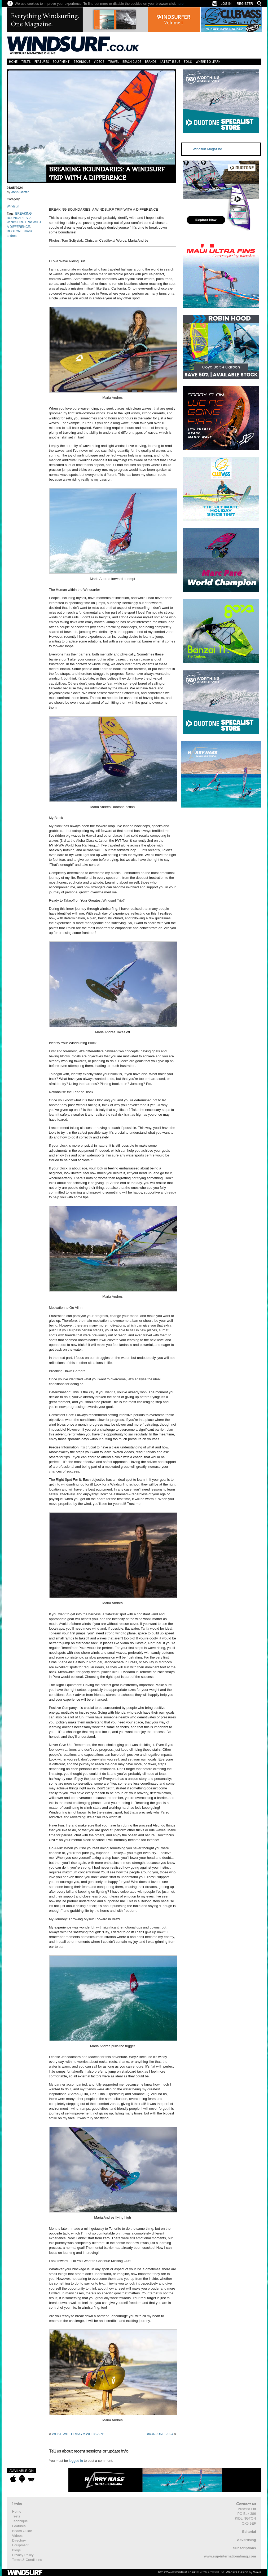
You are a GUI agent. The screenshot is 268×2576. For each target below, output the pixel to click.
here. (180, 4)
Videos (99, 62)
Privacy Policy (23, 2555)
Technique (81, 62)
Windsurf (13, 206)
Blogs (16, 2550)
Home (13, 62)
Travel (113, 62)
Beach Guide (131, 62)
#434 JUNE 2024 (160, 2434)
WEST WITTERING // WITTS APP (78, 2434)
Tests (26, 62)
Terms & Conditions (27, 2560)
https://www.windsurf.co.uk (176, 2572)
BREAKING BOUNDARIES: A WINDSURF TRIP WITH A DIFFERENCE (106, 174)
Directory (19, 2540)
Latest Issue (170, 62)
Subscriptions (244, 2548)
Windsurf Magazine (207, 149)
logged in (76, 2461)
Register (245, 4)
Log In (226, 4)
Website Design (237, 2572)
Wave (257, 2572)
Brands (151, 62)
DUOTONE (15, 231)
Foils (188, 62)
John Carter (20, 192)
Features (41, 62)
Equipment (61, 62)
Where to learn (208, 62)
